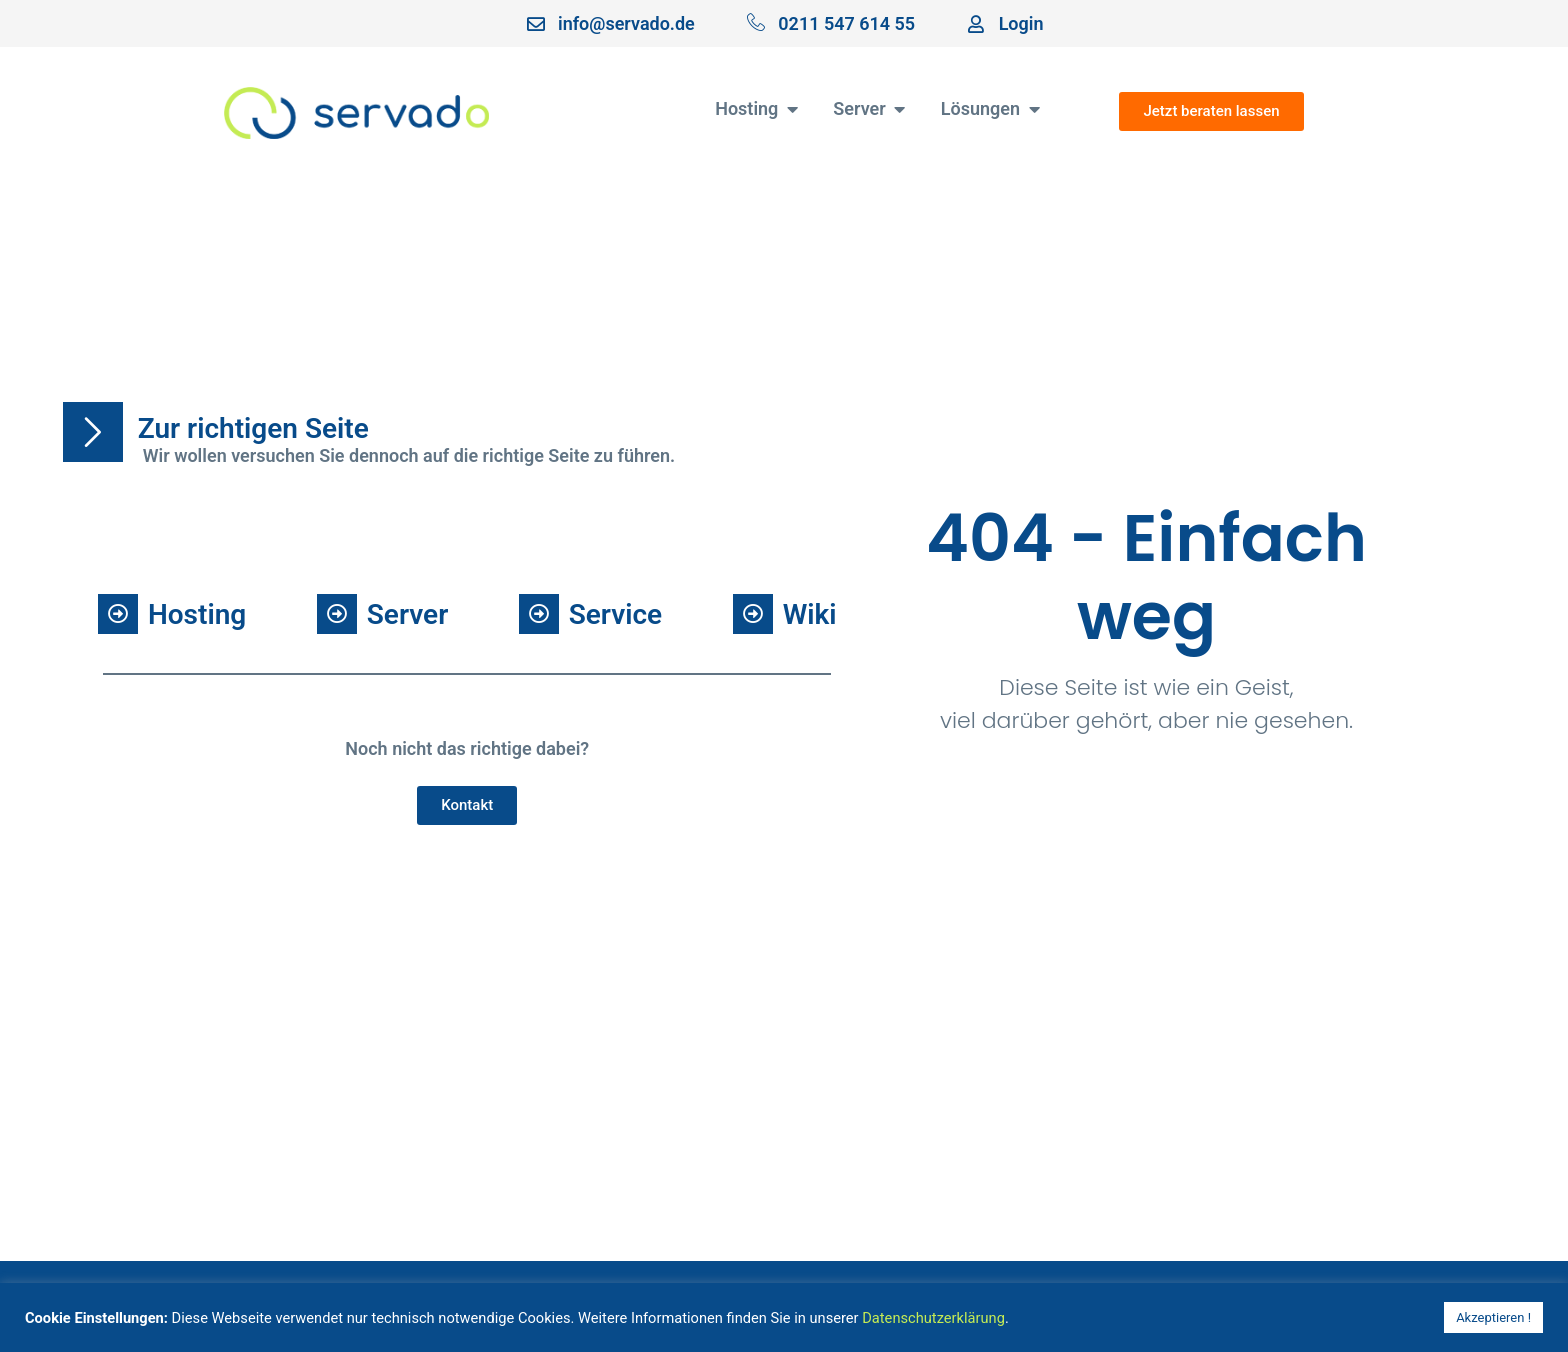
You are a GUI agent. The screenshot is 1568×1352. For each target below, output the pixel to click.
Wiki (810, 614)
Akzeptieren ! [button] (1493, 1317)
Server (407, 614)
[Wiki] (753, 614)
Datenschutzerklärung (933, 1318)
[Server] (337, 614)
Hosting (197, 614)
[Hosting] (118, 614)
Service (615, 614)
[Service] (539, 614)
